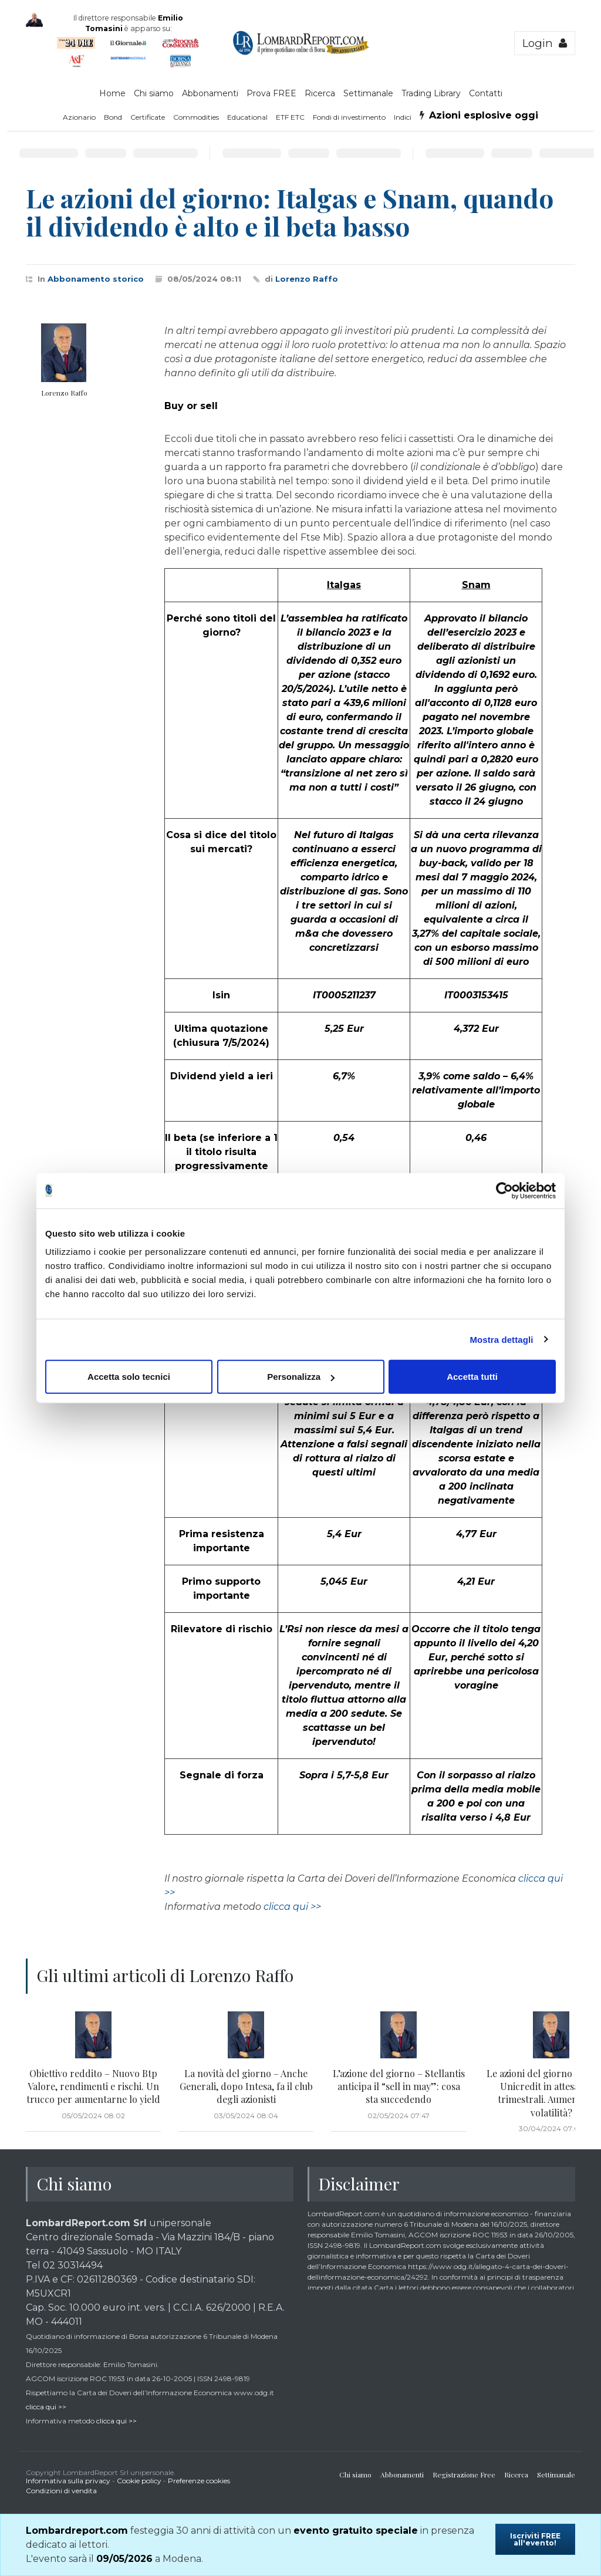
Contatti (485, 93)
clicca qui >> (292, 1906)
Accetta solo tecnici (128, 1377)
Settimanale (368, 93)
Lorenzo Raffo (306, 278)
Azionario (79, 117)
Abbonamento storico (96, 278)
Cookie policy (139, 2480)
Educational (247, 117)
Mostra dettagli (501, 1339)
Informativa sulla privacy (68, 2480)
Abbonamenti (210, 93)
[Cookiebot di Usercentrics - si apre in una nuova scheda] (504, 1190)
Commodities (196, 117)
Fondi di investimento (349, 117)
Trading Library (431, 93)
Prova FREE (271, 93)
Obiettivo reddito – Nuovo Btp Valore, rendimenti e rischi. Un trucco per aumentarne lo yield (93, 2086)
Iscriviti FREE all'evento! (535, 2539)
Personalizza (301, 1377)
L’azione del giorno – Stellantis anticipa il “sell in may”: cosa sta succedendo (399, 2086)
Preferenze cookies (199, 2480)
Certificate (147, 117)
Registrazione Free (464, 2474)
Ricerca (320, 93)
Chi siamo (154, 93)
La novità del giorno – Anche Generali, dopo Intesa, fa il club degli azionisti (246, 2086)
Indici (402, 117)
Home (112, 93)
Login (544, 43)
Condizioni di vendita (61, 2490)
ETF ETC (290, 117)
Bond (113, 117)
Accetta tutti (472, 1377)
